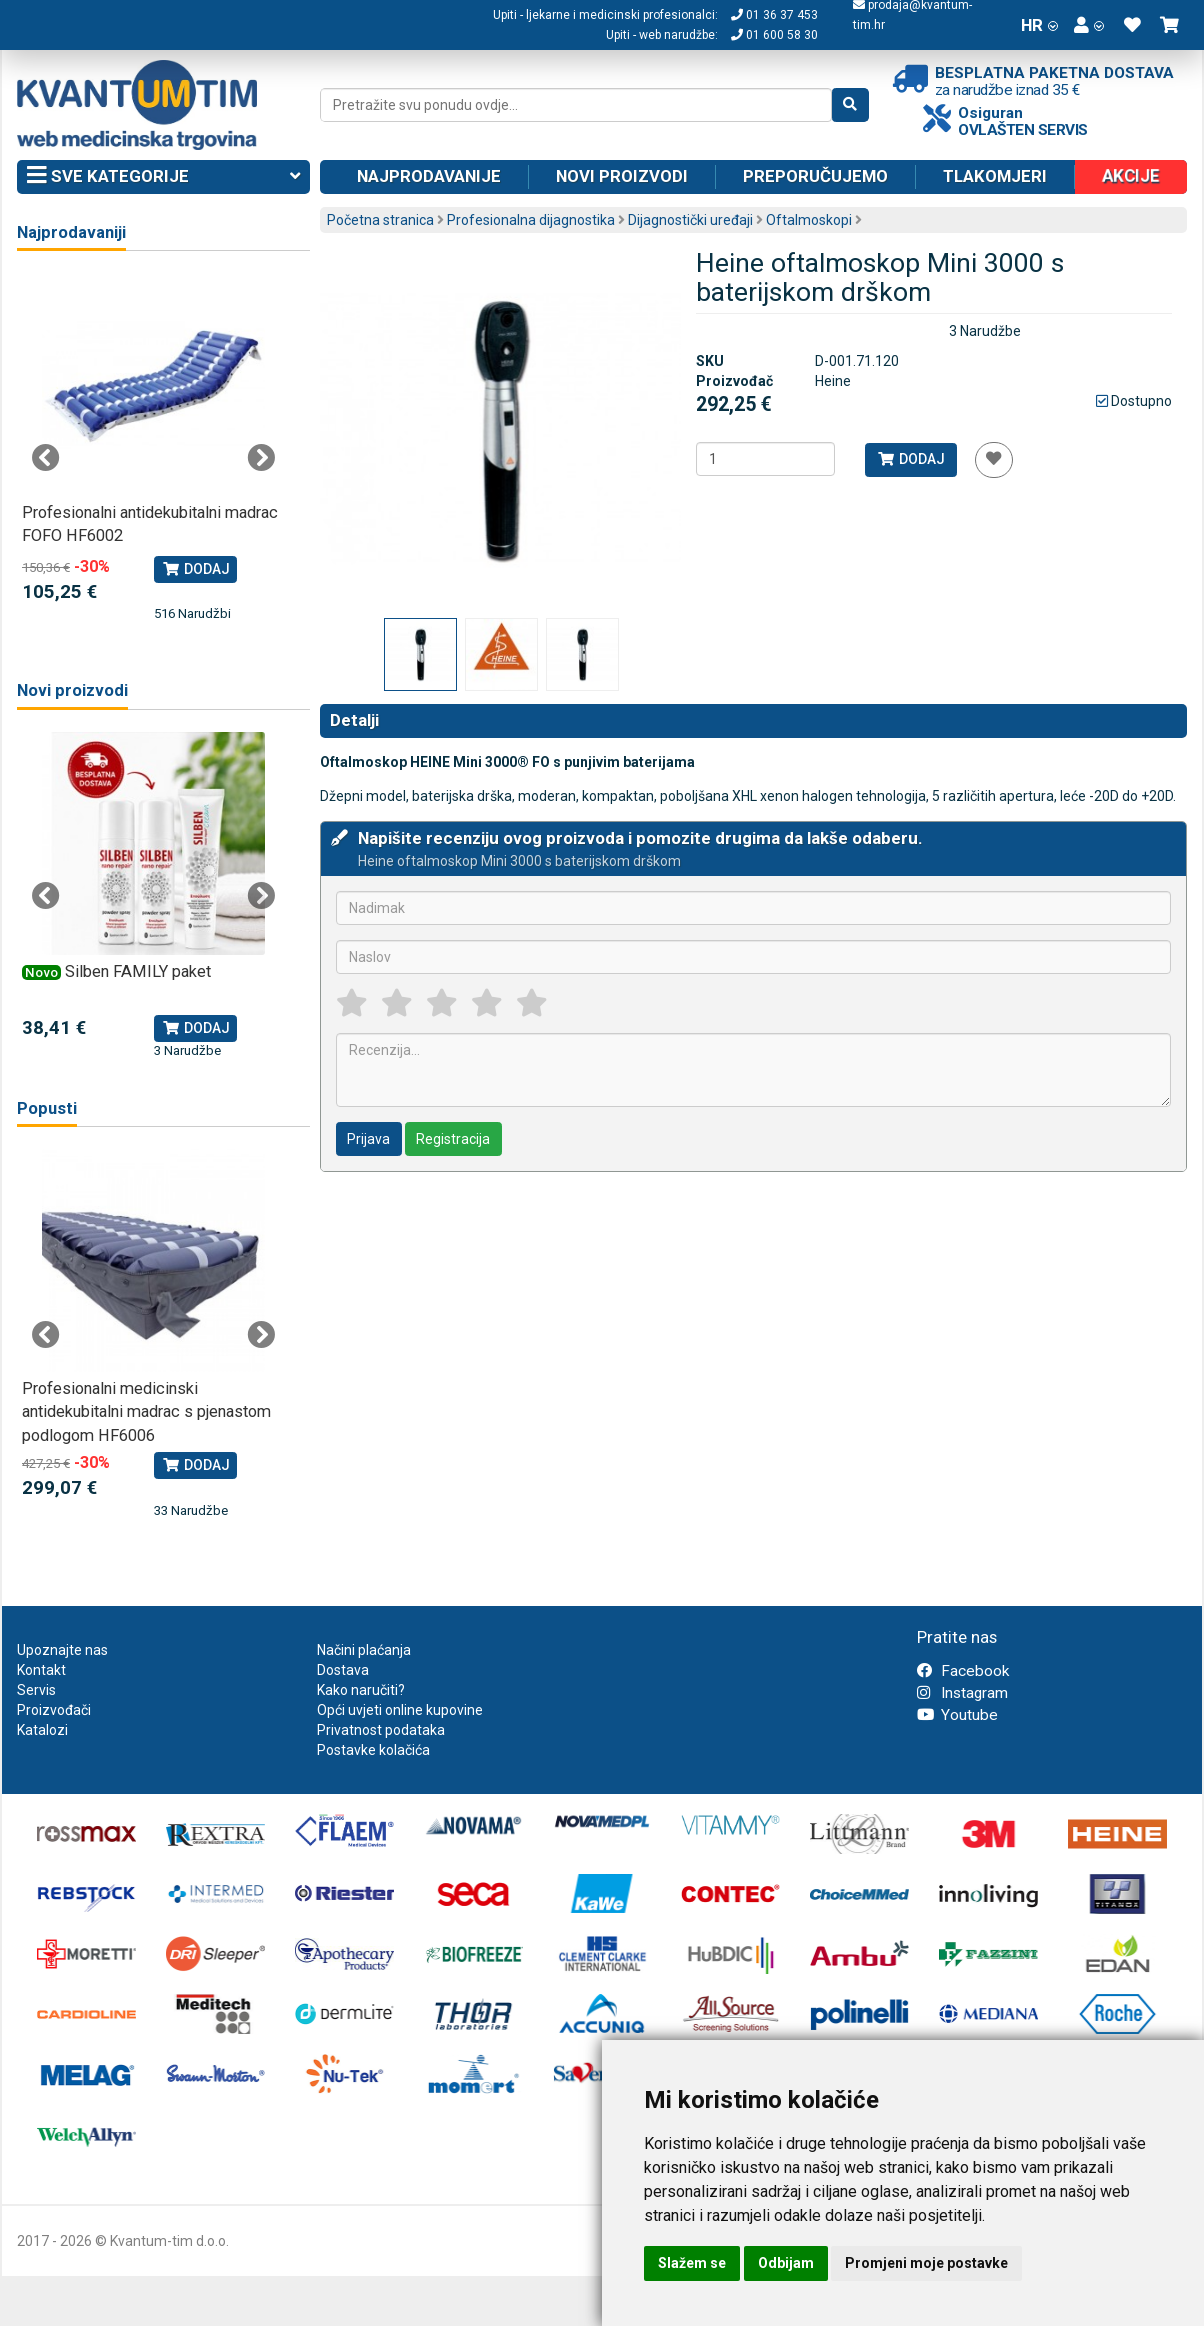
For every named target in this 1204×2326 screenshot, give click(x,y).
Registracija (453, 1139)
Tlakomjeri (995, 176)
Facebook (963, 1671)
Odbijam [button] (786, 2263)
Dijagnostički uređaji (690, 220)
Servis (36, 1690)
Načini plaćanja (364, 1650)
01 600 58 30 (774, 35)
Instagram (962, 1693)
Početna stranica (380, 220)
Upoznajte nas (62, 1650)
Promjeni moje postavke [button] (926, 2263)
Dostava (343, 1670)
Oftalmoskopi (809, 220)
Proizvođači (54, 1710)
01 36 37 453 (774, 15)
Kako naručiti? (361, 1690)
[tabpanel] (153, 448)
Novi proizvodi (622, 176)
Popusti (47, 1108)
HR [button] (1039, 25)
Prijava (368, 1139)
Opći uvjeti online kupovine (400, 1710)
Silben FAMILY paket (138, 971)
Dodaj (910, 459)
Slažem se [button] (692, 2263)
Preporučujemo (815, 176)
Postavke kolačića (373, 1750)
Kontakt (41, 1670)
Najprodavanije (429, 176)
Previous (46, 458)
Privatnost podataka (381, 1730)
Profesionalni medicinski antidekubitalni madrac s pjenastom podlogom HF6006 (146, 1412)
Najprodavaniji (71, 232)
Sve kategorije (163, 177)
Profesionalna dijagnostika (531, 220)
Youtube (957, 1715)
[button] (1089, 25)
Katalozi (42, 1730)
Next (261, 458)
